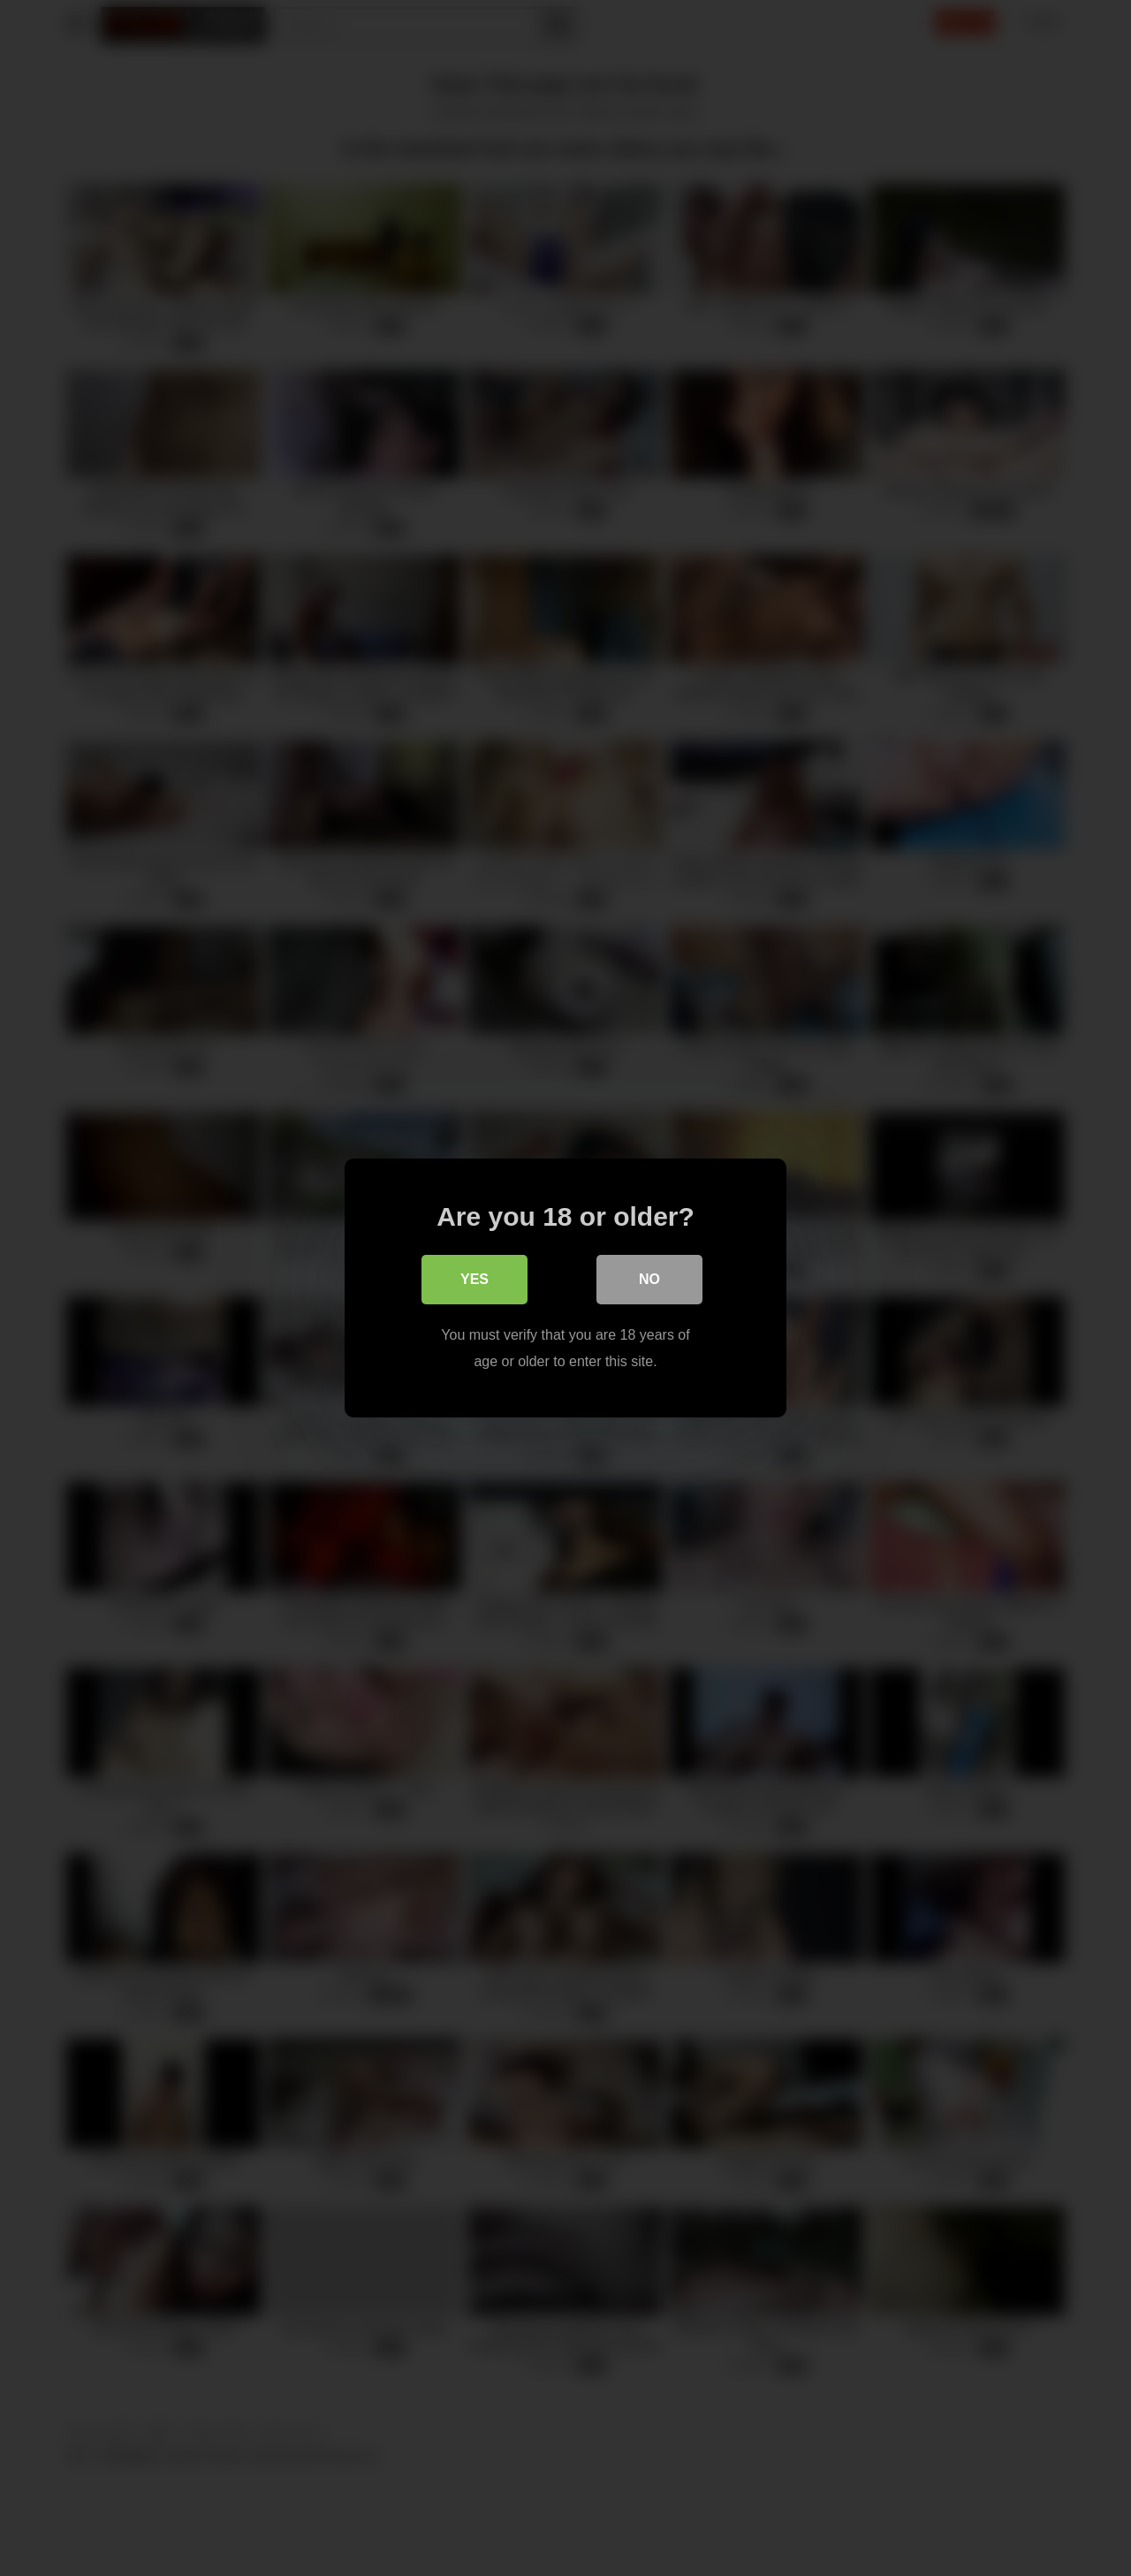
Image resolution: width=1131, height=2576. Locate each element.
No (649, 1279)
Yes (474, 1279)
